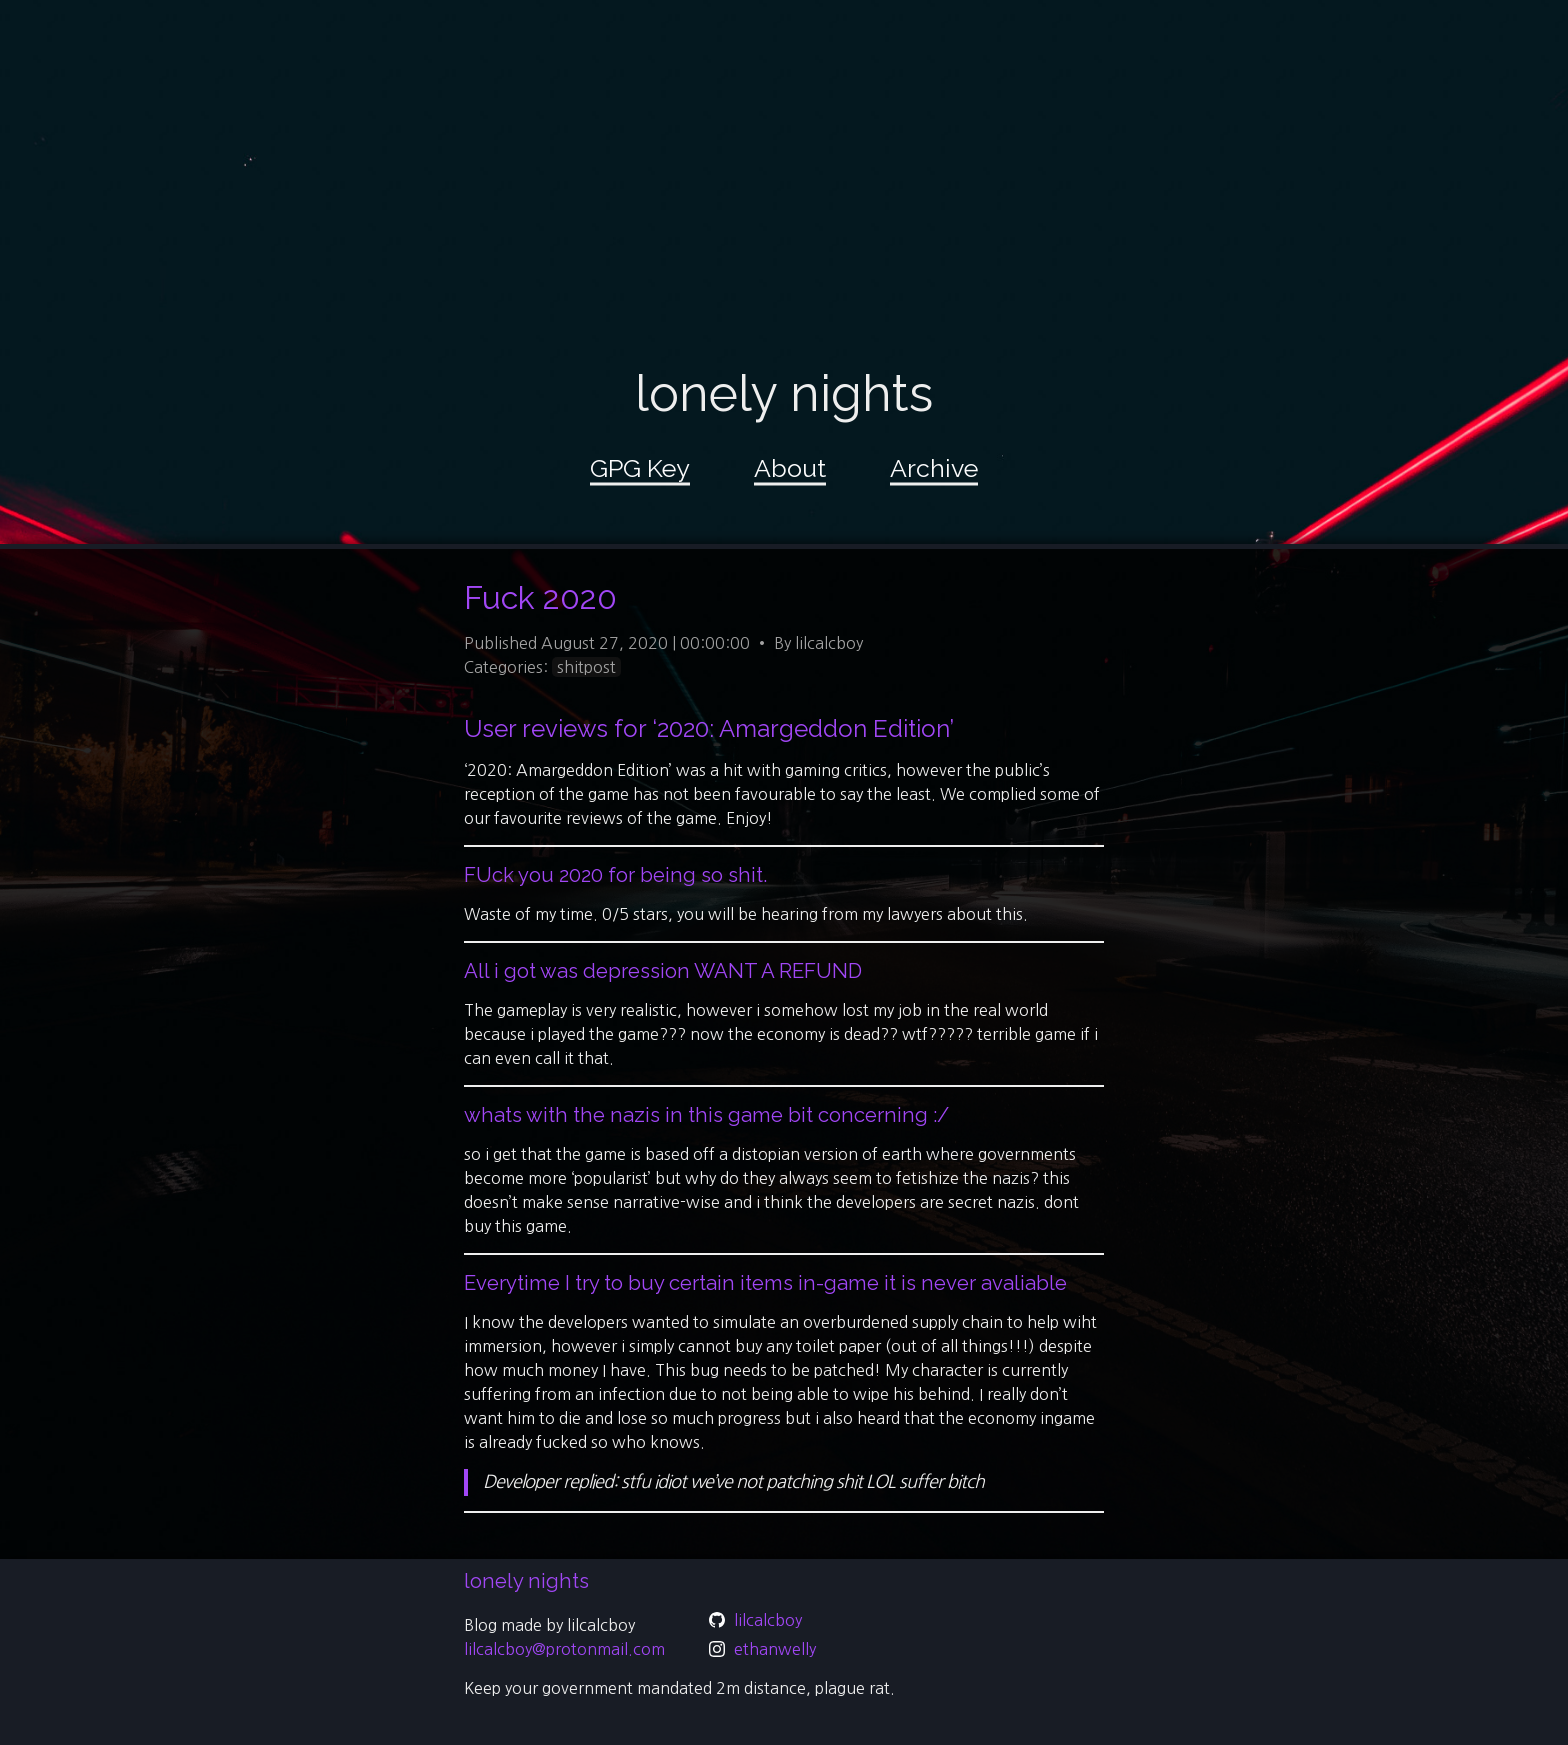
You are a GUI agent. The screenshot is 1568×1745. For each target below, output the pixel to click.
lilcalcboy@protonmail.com (564, 1649)
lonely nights (784, 393)
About (790, 468)
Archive (934, 468)
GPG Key (640, 468)
